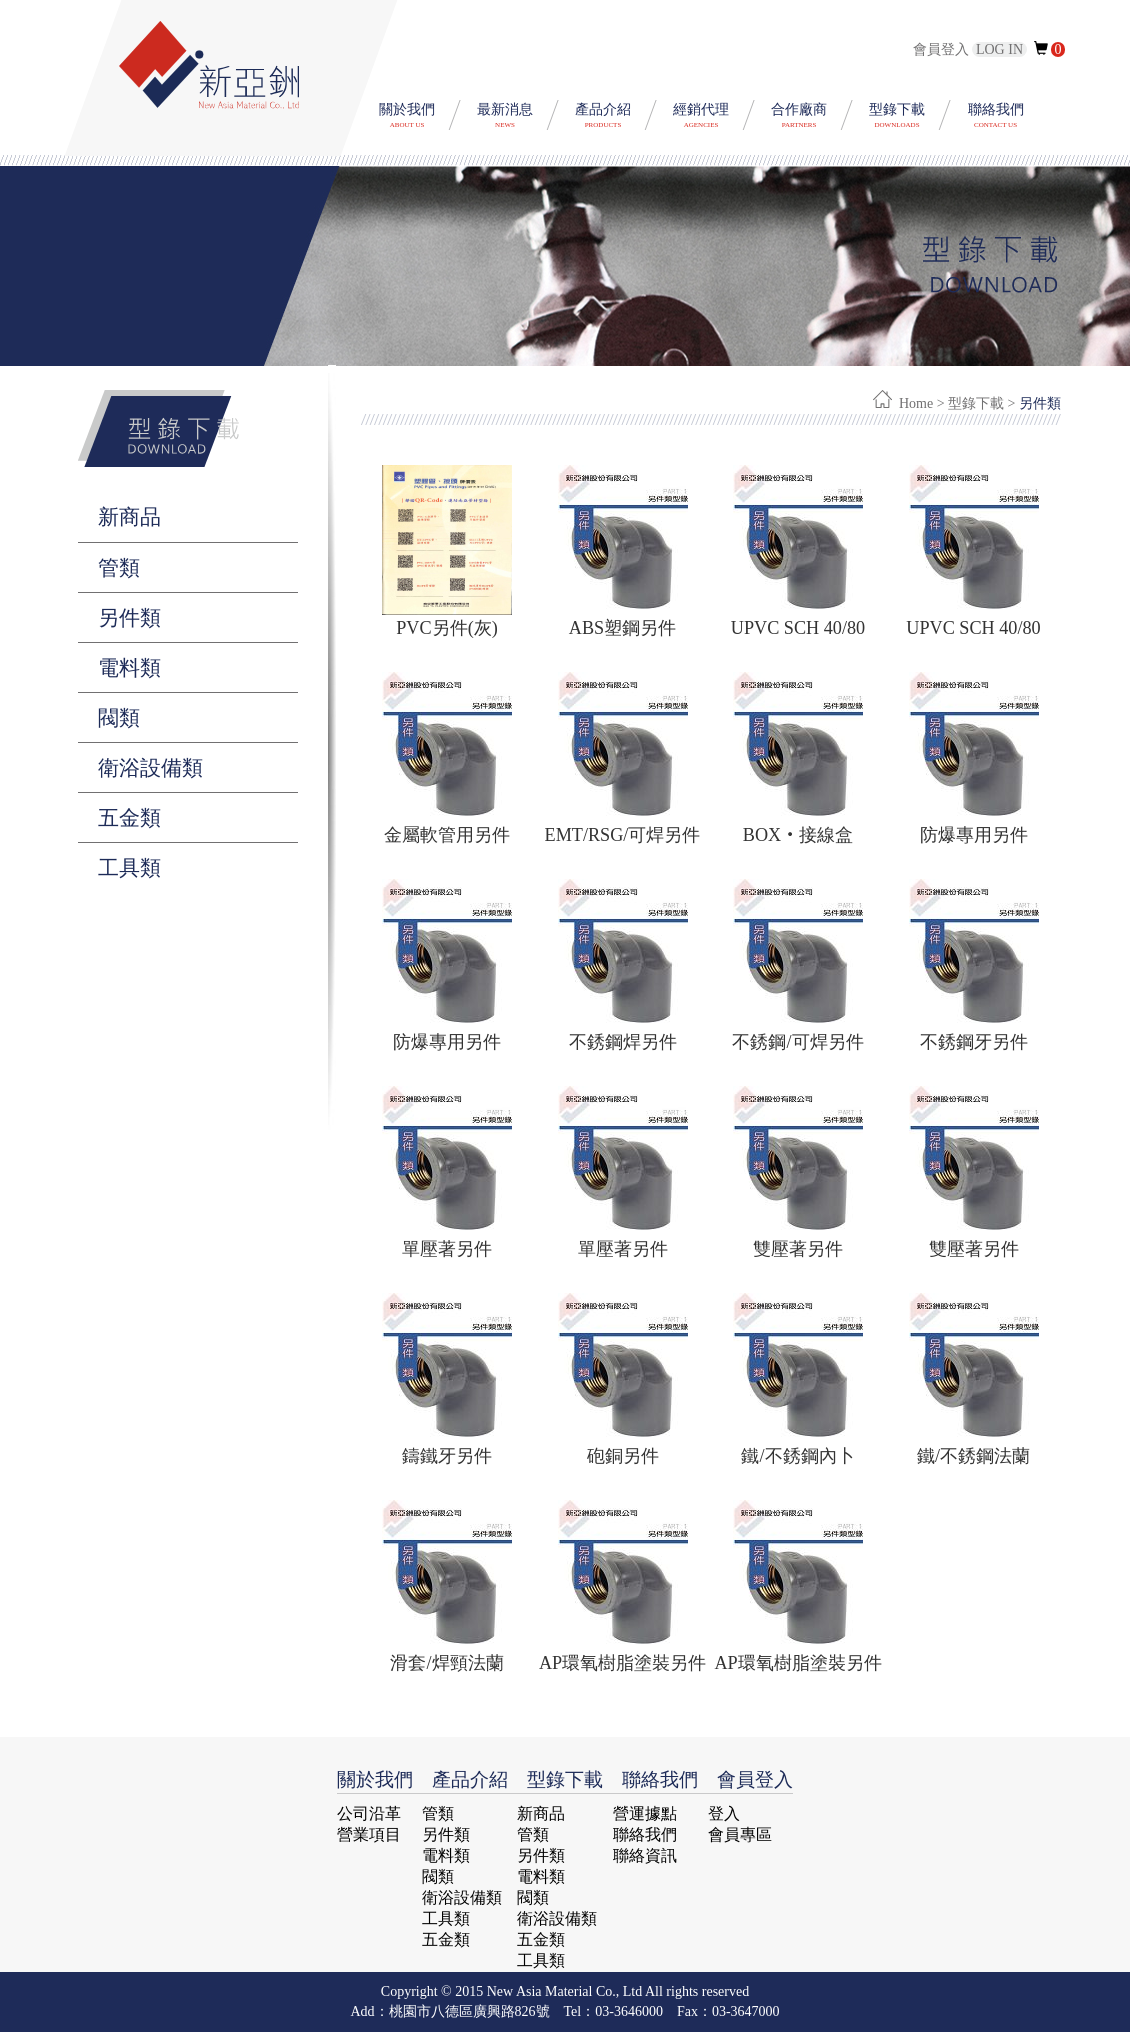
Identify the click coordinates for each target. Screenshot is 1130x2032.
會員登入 (971, 49)
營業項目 (369, 1834)
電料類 (129, 668)
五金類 (129, 818)
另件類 (129, 618)
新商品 (129, 517)
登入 (724, 1813)
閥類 (119, 718)
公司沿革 (369, 1813)
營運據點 (645, 1813)
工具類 (129, 868)
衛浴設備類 (150, 768)
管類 (119, 568)
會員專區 (740, 1834)
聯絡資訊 (645, 1855)
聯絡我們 (645, 1834)
